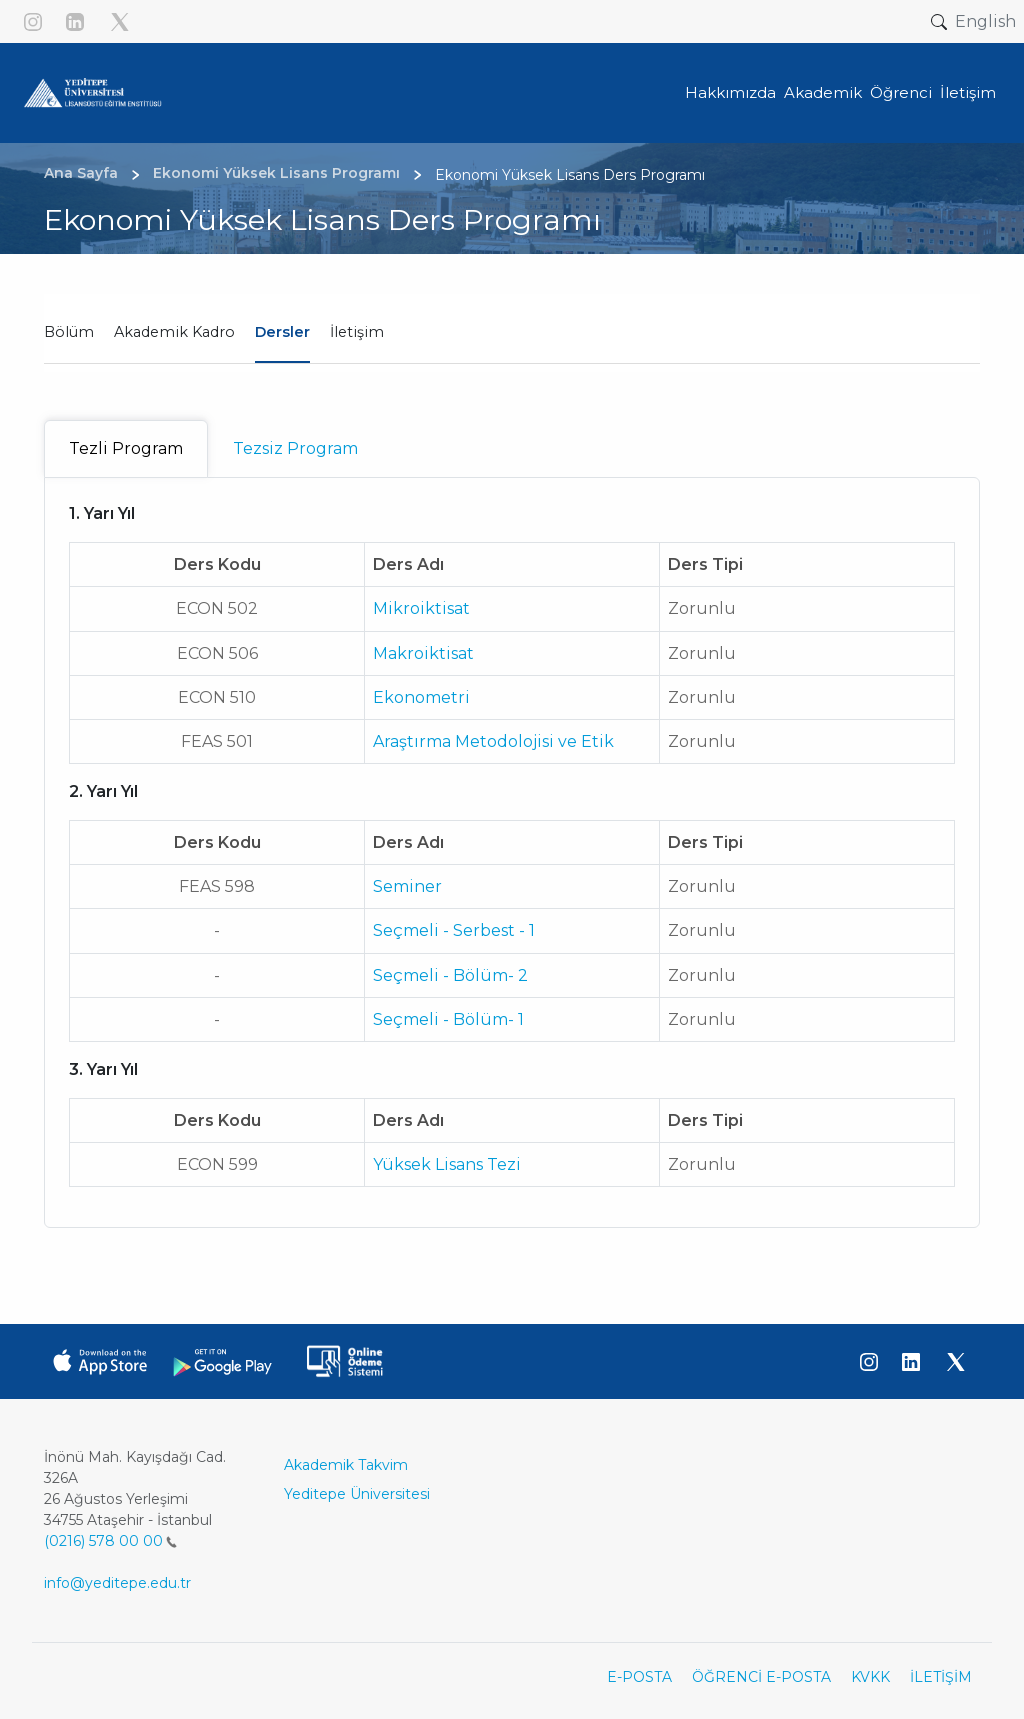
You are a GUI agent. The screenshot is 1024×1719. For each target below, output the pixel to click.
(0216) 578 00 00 (110, 1541)
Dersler (282, 332)
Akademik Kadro (174, 332)
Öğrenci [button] (901, 92)
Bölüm (69, 332)
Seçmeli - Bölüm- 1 (448, 1019)
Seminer (407, 886)
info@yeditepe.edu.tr (117, 1583)
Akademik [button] (823, 92)
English (985, 21)
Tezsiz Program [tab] (295, 448)
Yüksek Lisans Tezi (447, 1164)
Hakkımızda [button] (730, 92)
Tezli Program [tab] (126, 448)
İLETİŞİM (941, 1677)
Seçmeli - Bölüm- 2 (450, 975)
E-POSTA (639, 1677)
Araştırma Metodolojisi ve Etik (493, 741)
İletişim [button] (968, 92)
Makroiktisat (423, 653)
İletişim (357, 332)
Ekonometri (421, 697)
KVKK (870, 1677)
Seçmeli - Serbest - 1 (454, 930)
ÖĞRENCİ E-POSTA (761, 1677)
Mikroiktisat (421, 608)
